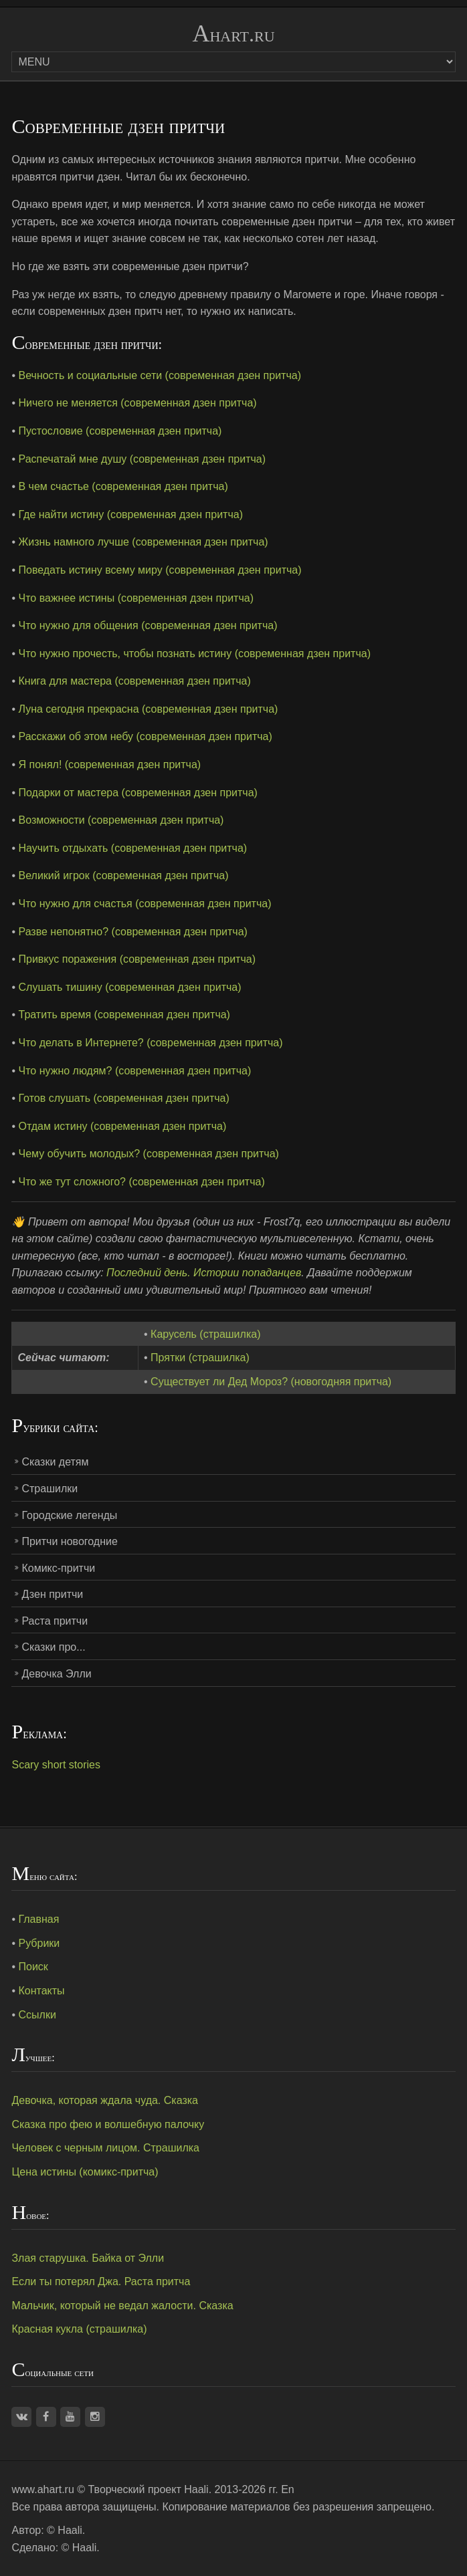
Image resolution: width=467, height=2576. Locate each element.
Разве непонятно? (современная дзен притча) (133, 931)
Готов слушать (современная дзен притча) (124, 1098)
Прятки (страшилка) (200, 1357)
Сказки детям (54, 1462)
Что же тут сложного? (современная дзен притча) (142, 1181)
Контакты (42, 1990)
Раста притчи (54, 1621)
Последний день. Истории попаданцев (203, 1272)
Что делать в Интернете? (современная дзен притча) (151, 1042)
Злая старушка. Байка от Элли (87, 2258)
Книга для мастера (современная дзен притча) (135, 681)
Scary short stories (55, 1764)
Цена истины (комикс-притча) (84, 2172)
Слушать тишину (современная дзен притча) (130, 987)
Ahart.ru (233, 34)
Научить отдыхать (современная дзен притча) (133, 848)
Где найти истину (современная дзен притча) (131, 514)
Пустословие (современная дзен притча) (120, 431)
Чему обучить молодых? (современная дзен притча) (149, 1153)
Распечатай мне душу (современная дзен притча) (142, 459)
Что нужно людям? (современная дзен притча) (135, 1070)
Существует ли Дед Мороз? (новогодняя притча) (271, 1381)
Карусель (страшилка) (205, 1334)
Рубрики (39, 1943)
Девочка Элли (56, 1673)
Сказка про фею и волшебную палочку (107, 2124)
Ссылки (37, 2014)
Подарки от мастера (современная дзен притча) (138, 792)
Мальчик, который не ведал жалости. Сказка (122, 2305)
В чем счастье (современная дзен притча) (123, 486)
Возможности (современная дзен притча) (121, 820)
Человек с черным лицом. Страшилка (105, 2147)
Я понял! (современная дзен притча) (110, 764)
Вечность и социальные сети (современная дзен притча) (160, 375)
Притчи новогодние (69, 1541)
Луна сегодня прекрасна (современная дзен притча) (148, 709)
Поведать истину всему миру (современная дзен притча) (160, 570)
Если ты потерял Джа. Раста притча (100, 2281)
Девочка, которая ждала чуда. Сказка (104, 2100)
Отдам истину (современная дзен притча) (123, 1126)
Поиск (33, 1966)
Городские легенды (69, 1515)
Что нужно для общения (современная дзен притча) (148, 625)
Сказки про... (53, 1647)
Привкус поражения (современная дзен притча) (137, 959)
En (287, 2489)
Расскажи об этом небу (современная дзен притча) (145, 736)
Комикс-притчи (58, 1568)
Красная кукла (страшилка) (79, 2329)
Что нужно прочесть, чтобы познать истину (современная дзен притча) (195, 653)
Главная (39, 1919)
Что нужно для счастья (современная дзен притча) (145, 903)
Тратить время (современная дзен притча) (124, 1014)
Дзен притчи (52, 1594)
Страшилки (49, 1488)
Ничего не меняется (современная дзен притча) (138, 402)
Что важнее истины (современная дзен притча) (136, 598)
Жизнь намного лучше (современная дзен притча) (143, 542)
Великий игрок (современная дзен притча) (124, 875)
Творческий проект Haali (148, 2489)
